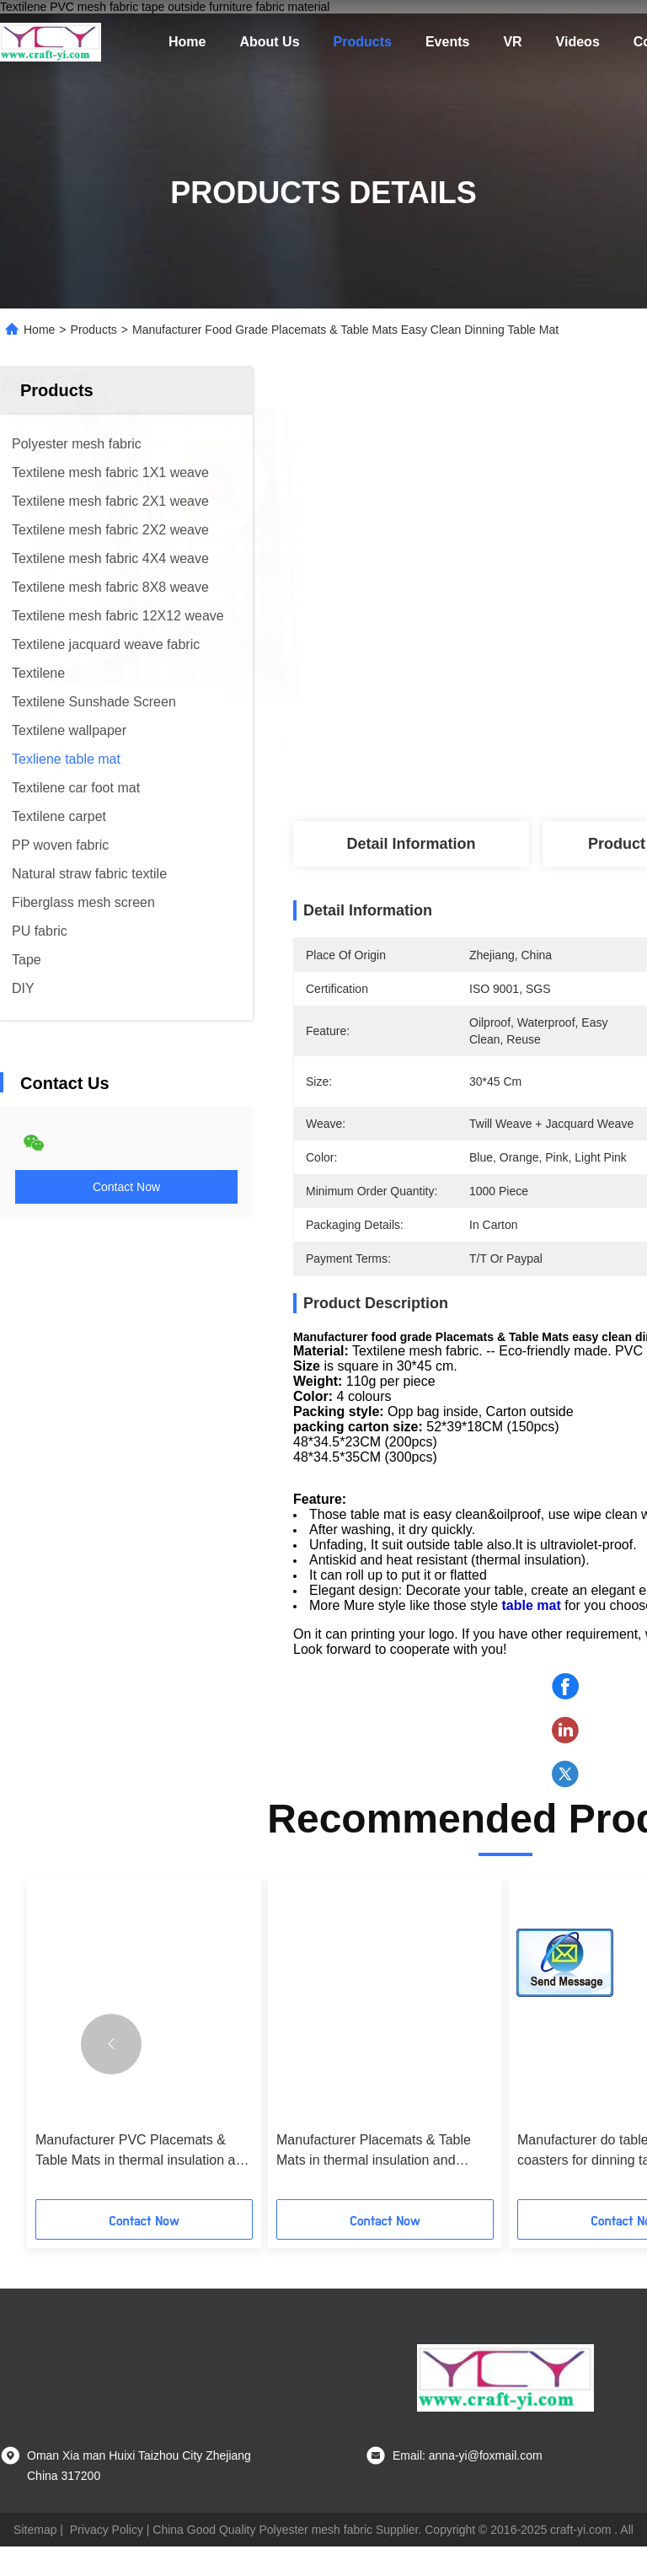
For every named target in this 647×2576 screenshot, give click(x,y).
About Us (269, 42)
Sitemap (34, 2559)
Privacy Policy (106, 2559)
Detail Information (410, 843)
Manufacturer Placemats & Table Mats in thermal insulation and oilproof (373, 2181)
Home (187, 42)
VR (512, 42)
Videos (578, 42)
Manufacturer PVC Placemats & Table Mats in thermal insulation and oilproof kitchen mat (142, 2181)
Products (363, 42)
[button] (111, 2073)
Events (447, 42)
